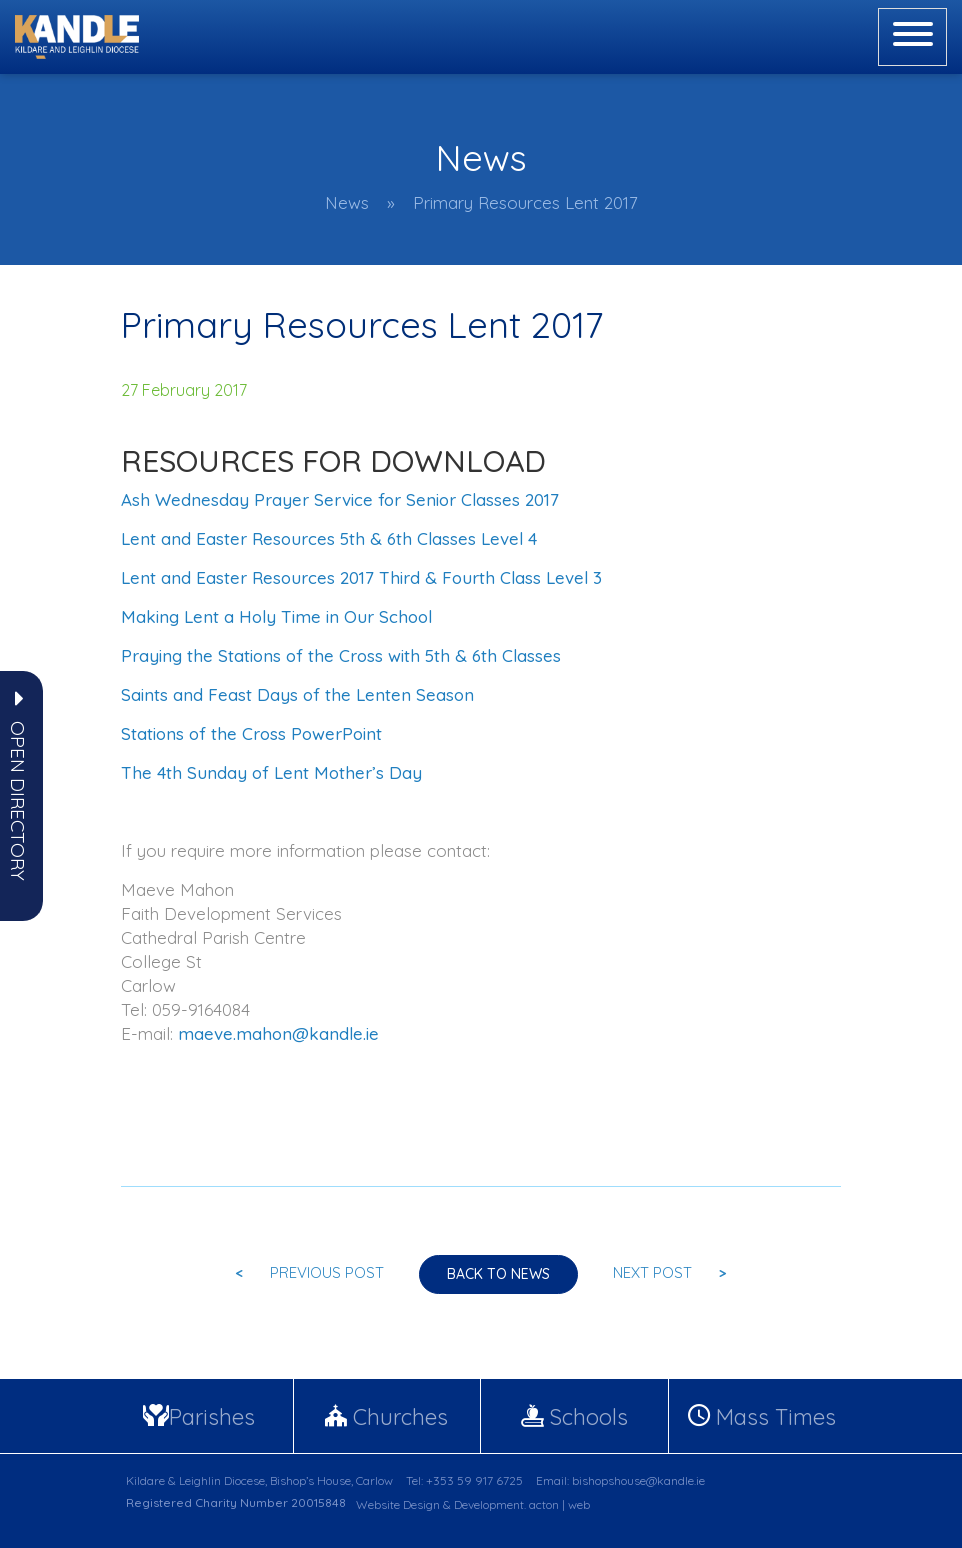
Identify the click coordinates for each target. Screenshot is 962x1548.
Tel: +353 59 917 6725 (464, 1480)
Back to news (498, 1274)
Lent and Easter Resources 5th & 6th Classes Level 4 (329, 538)
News (347, 202)
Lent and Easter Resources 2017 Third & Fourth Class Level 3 (361, 577)
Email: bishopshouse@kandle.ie (620, 1480)
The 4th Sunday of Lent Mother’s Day (271, 772)
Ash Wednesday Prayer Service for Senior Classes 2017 (340, 499)
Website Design (398, 1504)
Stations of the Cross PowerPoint (251, 733)
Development (489, 1504)
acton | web (559, 1504)
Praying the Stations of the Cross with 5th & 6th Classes (341, 655)
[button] (18, 801)
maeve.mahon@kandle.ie (278, 1033)
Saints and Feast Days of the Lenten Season (297, 694)
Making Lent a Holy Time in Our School (276, 616)
